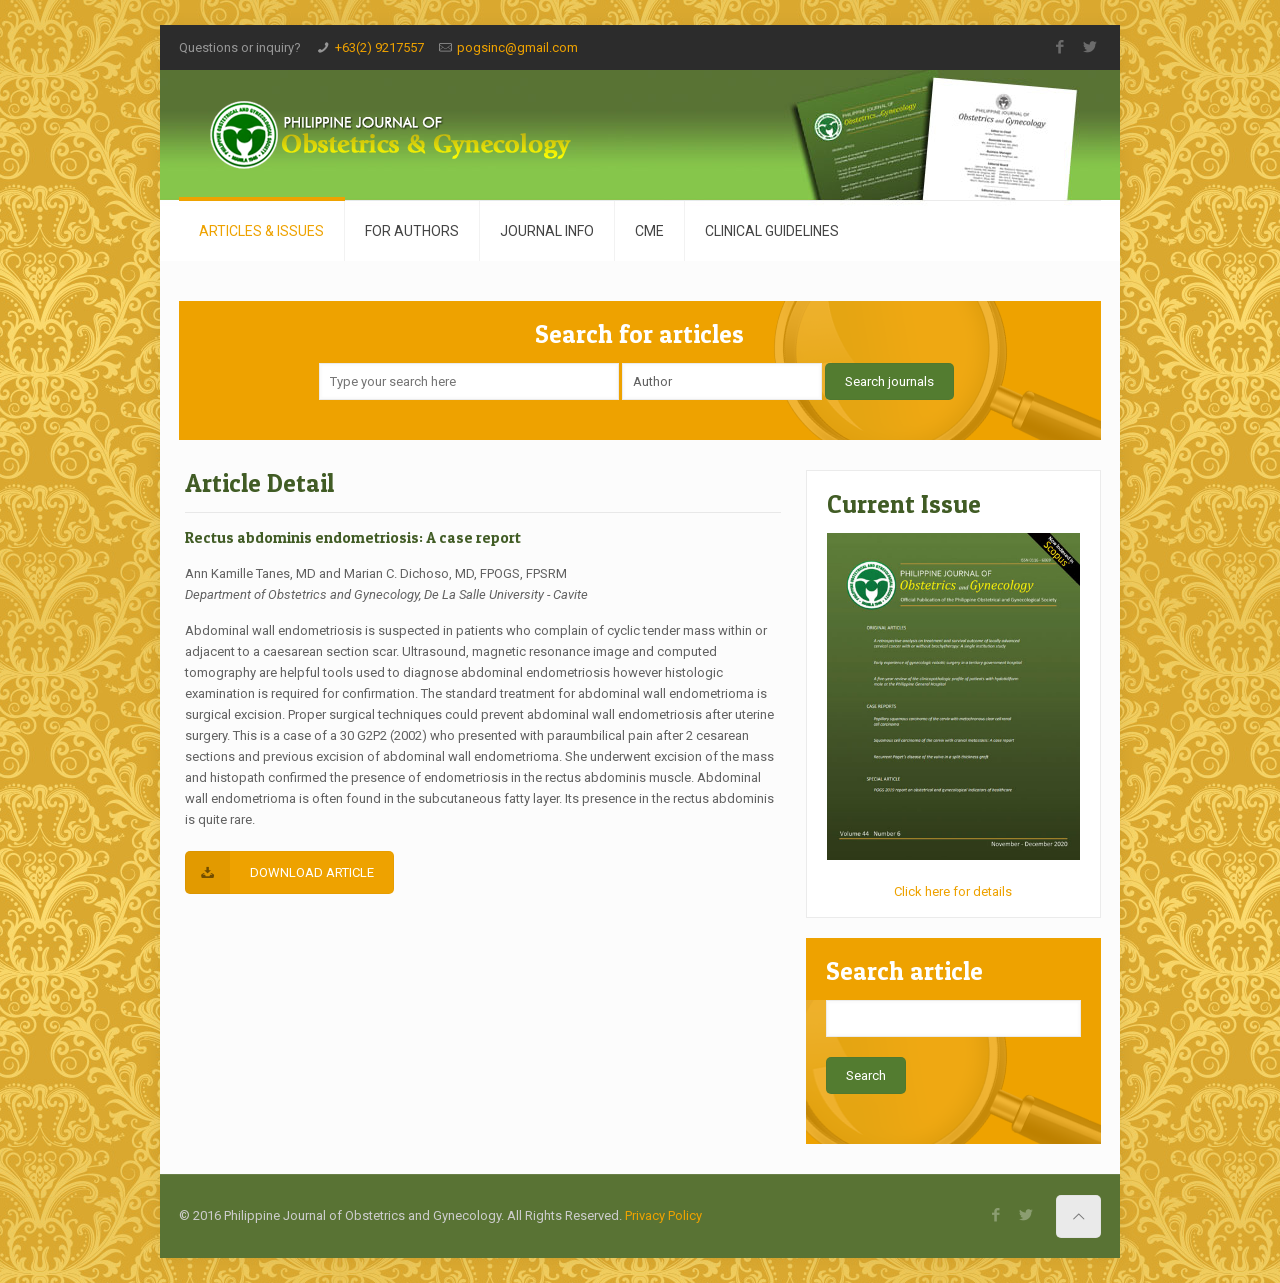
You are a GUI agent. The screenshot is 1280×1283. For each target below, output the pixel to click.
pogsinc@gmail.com (517, 47)
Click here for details (953, 891)
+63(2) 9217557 (379, 47)
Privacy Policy (663, 1215)
